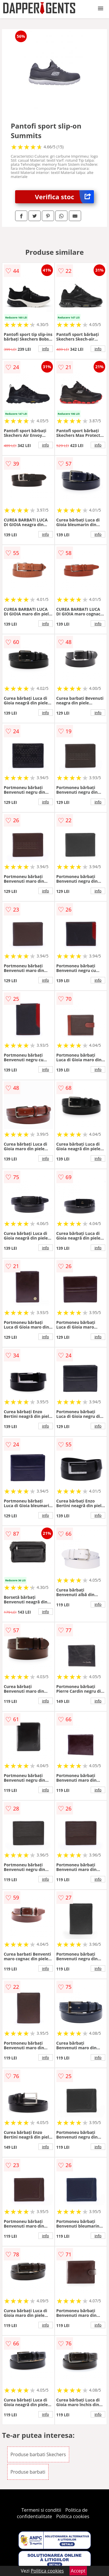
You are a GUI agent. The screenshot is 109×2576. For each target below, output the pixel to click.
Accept (78, 2571)
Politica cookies (72, 2516)
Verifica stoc (64, 196)
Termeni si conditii (41, 2510)
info (45, 348)
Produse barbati (27, 2472)
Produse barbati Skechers (38, 2454)
